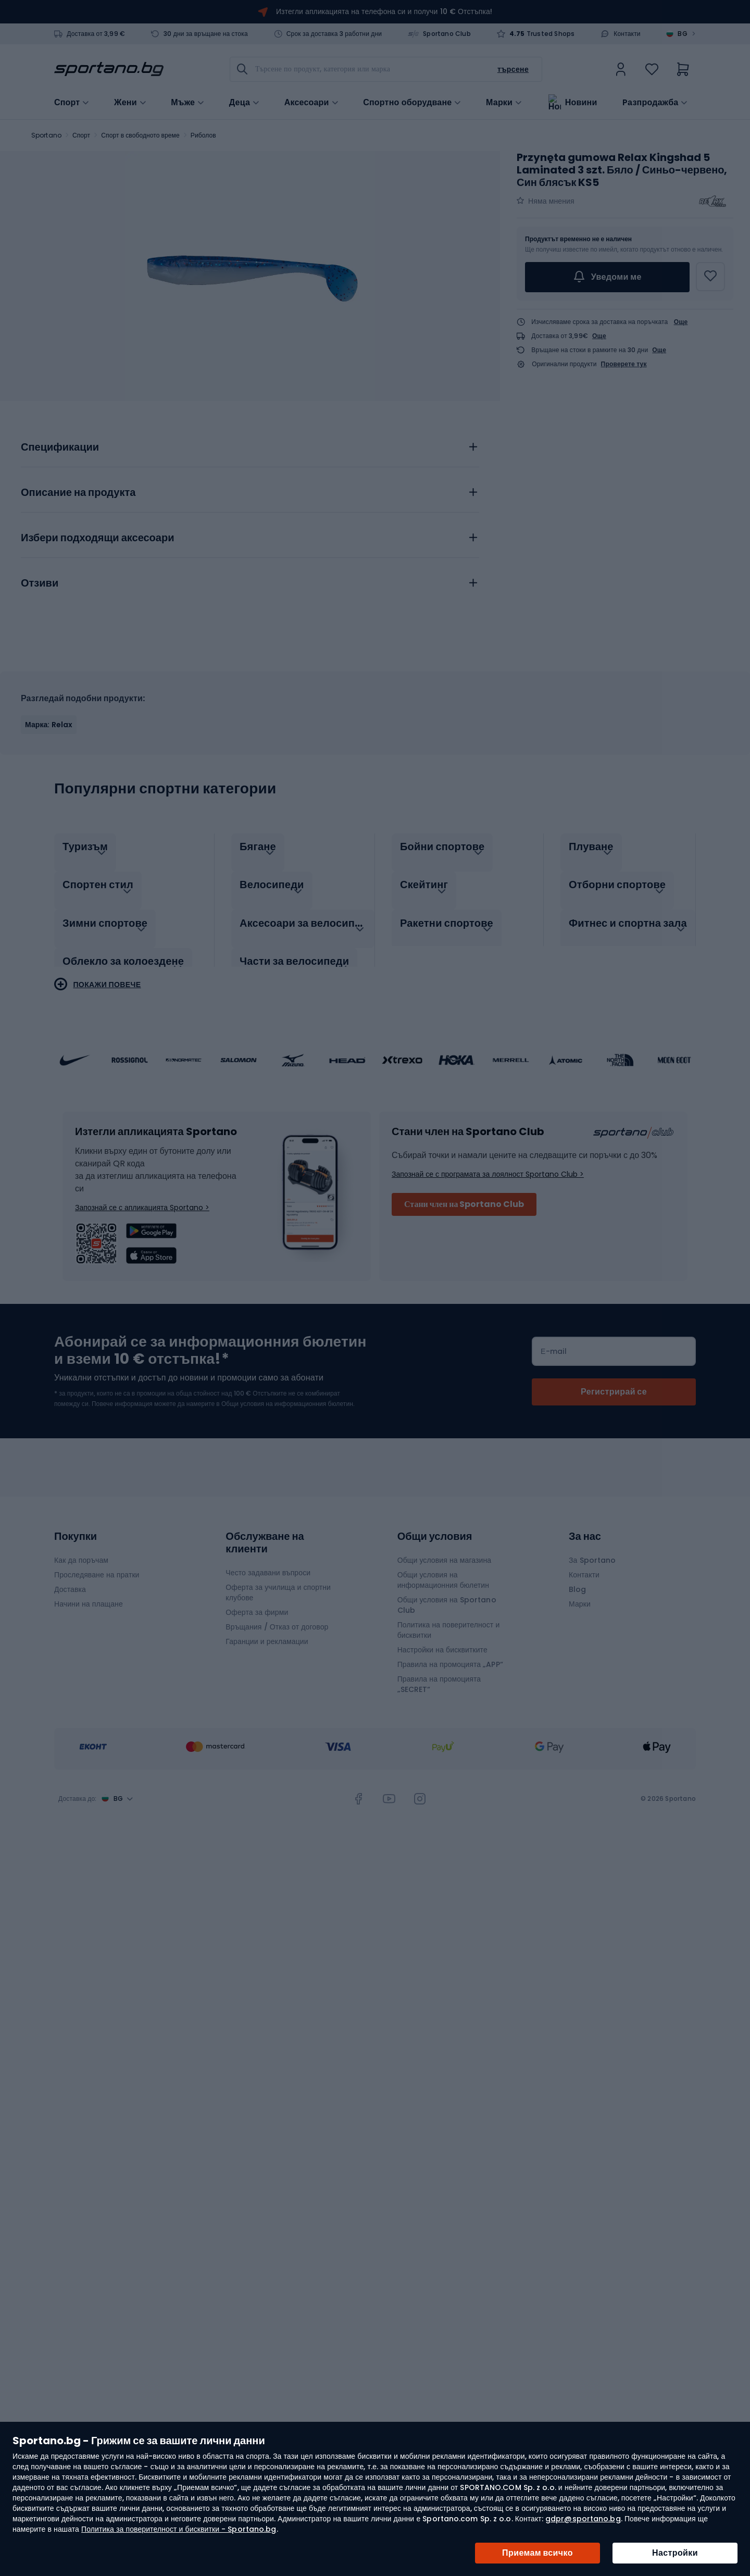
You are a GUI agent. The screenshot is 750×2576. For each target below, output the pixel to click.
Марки (499, 101)
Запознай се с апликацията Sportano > (142, 1196)
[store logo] (109, 69)
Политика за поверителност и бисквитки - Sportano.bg (178, 2529)
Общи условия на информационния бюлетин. (287, 1392)
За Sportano (592, 1549)
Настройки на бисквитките (442, 1639)
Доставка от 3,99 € (96, 34)
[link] (620, 69)
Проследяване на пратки (97, 1564)
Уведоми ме (607, 277)
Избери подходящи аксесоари (97, 538)
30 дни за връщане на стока (206, 34)
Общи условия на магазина (444, 1549)
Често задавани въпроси (268, 1562)
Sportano (46, 135)
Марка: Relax (48, 724)
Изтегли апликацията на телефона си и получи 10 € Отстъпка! (384, 11)
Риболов (203, 135)
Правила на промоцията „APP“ (450, 1653)
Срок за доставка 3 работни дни (334, 34)
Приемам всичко (537, 2553)
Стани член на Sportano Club (464, 1193)
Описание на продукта (78, 493)
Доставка (70, 1578)
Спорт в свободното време (140, 135)
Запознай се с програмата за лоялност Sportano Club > (488, 1163)
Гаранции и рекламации (267, 1630)
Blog (577, 1578)
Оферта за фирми (257, 1601)
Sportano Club (447, 34)
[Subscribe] (614, 1381)
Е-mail (554, 1340)
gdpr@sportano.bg (583, 2518)
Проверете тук (624, 364)
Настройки (675, 2553)
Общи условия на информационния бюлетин (443, 1569)
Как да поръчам (81, 1549)
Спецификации (60, 447)
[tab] (250, 444)
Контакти (627, 34)
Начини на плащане (88, 1593)
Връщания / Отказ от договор (277, 1616)
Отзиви (39, 583)
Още (681, 321)
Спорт (81, 135)
